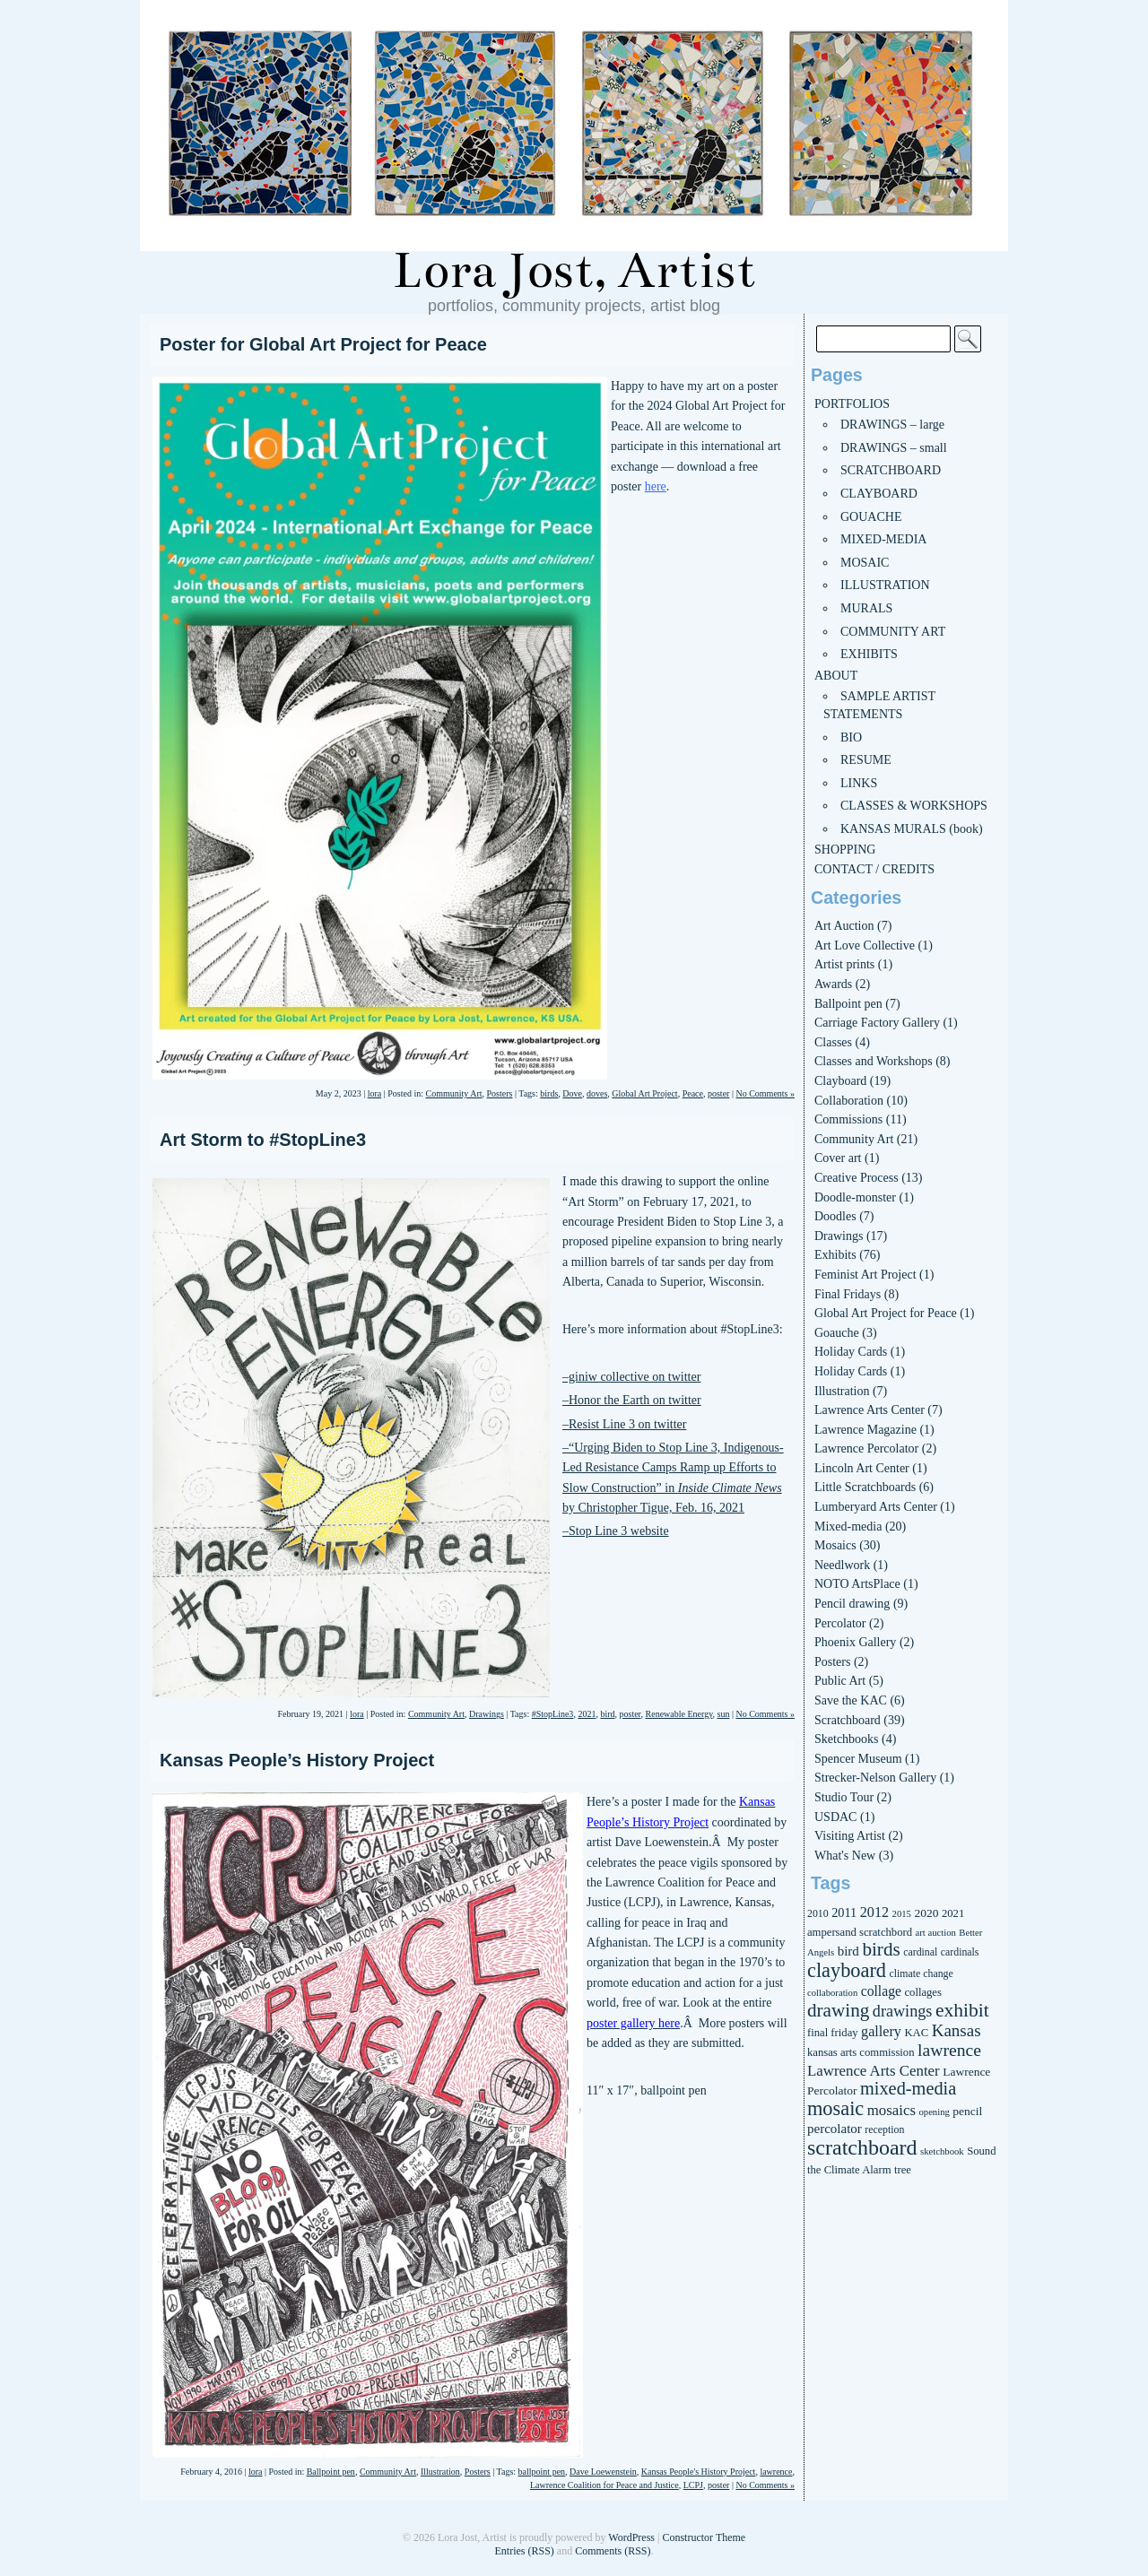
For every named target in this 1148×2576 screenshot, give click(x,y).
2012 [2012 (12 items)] (874, 1912)
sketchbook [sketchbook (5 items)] (942, 2151)
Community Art (453, 1093)
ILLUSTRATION (885, 585)
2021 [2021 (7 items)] (953, 1913)
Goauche (836, 1333)
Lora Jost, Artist (573, 271)
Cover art (837, 1158)
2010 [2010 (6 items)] (818, 1913)
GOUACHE (870, 517)
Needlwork (842, 1565)
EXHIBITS (869, 654)
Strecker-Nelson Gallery (875, 1777)
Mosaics (835, 1545)
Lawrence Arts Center (869, 1410)
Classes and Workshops (873, 1061)
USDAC (835, 1817)
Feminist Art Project (865, 1274)
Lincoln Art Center (861, 1468)
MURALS (866, 608)
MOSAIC (864, 562)
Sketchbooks (846, 1739)
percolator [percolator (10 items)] (834, 2128)
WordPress (631, 2537)
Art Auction (844, 925)
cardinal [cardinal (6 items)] (920, 1952)
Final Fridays (847, 1294)
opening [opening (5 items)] (933, 2112)
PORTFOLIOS (852, 404)
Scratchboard (847, 1720)
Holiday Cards (850, 1351)
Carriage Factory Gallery (877, 1022)
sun (724, 1714)
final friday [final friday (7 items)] (832, 2032)
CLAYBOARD (879, 493)
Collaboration (848, 1100)
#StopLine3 (553, 1714)
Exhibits (835, 1255)
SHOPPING (844, 849)
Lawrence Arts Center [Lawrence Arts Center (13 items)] (873, 2070)
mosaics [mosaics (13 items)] (891, 2110)
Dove (572, 1093)
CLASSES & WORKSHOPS (913, 805)
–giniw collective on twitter (631, 1376)
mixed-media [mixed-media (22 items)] (908, 2088)
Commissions (848, 1119)
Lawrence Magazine (865, 1429)
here (655, 486)
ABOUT (835, 675)
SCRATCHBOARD (890, 470)
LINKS (858, 783)
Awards (833, 984)
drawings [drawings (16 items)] (903, 2011)
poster (718, 1093)
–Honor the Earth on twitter (631, 1400)
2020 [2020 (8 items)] (926, 1913)
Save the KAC (850, 1700)
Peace (693, 1093)
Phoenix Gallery (855, 1642)
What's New (844, 1855)
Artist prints (844, 964)
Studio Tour (844, 1797)
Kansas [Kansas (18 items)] (956, 2030)
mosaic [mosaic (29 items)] (835, 2108)
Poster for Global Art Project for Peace (323, 344)
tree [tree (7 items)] (902, 2170)
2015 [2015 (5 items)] (901, 1914)
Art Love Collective (864, 945)
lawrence (776, 2471)
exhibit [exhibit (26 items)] (962, 2010)
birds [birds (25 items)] (881, 1949)
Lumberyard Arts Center (875, 1507)
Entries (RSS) (523, 2551)
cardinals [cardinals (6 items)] (960, 1952)
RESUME (865, 760)
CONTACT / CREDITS (874, 869)
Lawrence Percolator (866, 1448)
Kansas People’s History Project (297, 1760)
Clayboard (840, 1081)
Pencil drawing (852, 1603)
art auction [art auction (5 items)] (936, 1933)
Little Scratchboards (865, 1487)
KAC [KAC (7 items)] (916, 2032)
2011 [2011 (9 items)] (844, 1912)
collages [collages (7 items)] (922, 1992)
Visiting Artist (849, 1836)
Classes (833, 1042)
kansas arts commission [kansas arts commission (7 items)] (861, 2052)
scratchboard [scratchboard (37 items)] (862, 2147)
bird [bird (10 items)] (848, 1951)
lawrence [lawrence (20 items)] (949, 2050)
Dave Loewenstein (603, 2471)
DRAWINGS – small (893, 448)
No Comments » (765, 1093)
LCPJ (693, 2485)
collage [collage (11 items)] (881, 1991)
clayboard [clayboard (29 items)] (846, 1970)
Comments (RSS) (612, 2551)
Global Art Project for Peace (885, 1313)
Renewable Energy (679, 1714)
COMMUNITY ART (892, 631)
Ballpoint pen (331, 2471)
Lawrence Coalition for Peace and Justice (604, 2485)
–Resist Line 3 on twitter (624, 1424)
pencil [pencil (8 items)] (967, 2111)
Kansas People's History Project (698, 2471)
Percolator (840, 1623)
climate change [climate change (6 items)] (921, 1973)
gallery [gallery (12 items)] (881, 2031)
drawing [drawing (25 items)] (838, 2010)
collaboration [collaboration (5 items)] (832, 1993)
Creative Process (856, 1177)
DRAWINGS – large (892, 424)
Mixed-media (848, 1526)
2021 (587, 1714)
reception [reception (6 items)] (884, 2129)
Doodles (835, 1216)
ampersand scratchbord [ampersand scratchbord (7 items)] (859, 1932)
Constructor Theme (703, 2537)
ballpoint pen (542, 2471)
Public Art (839, 1680)
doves (597, 1093)
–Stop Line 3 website (615, 1531)
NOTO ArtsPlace (857, 1584)
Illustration (440, 2471)
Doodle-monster (855, 1197)
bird (607, 1714)
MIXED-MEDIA (883, 539)
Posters (500, 1093)
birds (549, 1093)
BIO (851, 737)
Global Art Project (644, 1093)
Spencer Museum (858, 1758)
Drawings (486, 1714)
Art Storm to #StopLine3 (263, 1139)
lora (375, 1093)
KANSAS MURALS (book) (911, 829)
